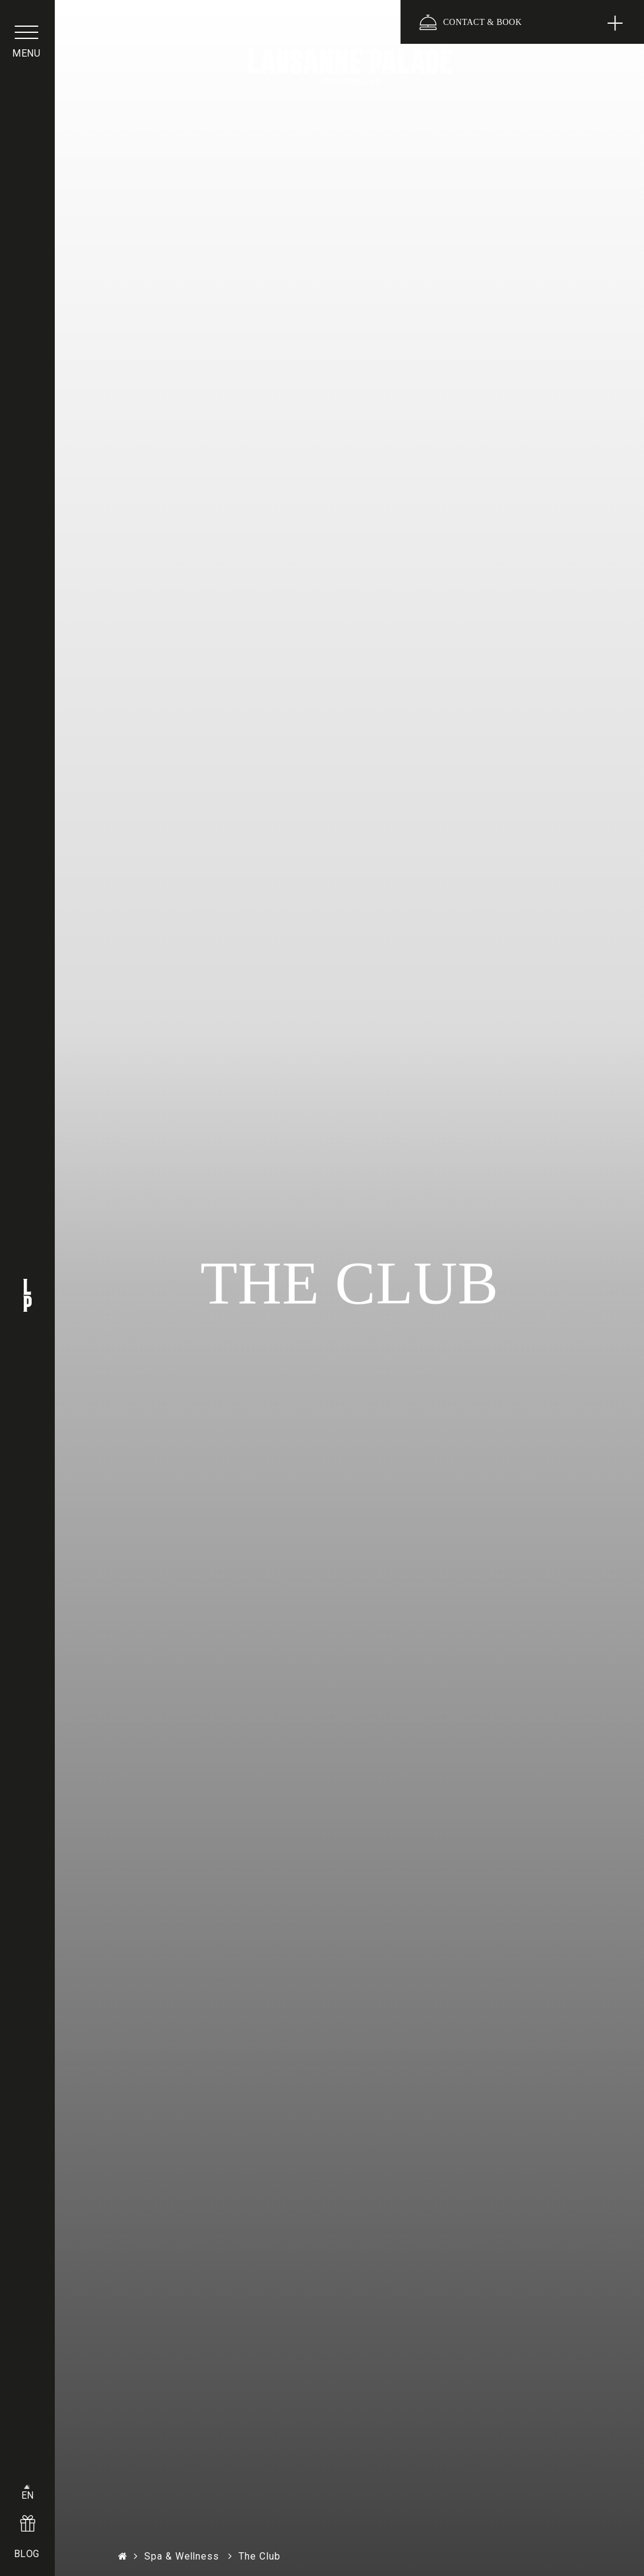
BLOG (27, 2550)
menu (27, 57)
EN (27, 2488)
